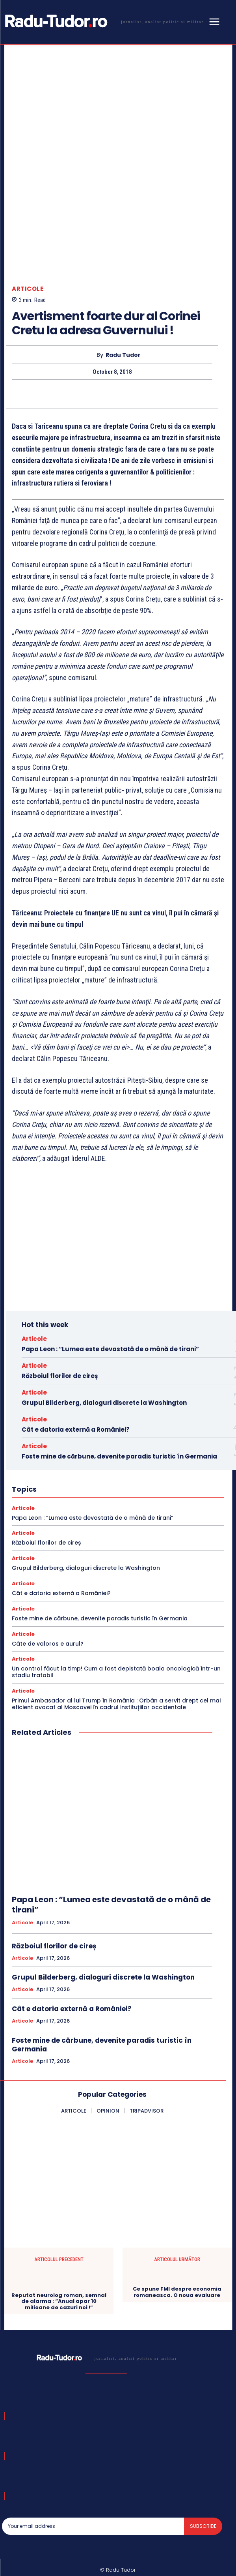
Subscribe (203, 2472)
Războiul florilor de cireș (60, 1322)
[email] (93, 2472)
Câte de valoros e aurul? (48, 1590)
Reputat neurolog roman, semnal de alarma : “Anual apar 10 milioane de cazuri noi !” (58, 2247)
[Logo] (103, 21)
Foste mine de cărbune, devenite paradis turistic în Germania (119, 1403)
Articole (27, 235)
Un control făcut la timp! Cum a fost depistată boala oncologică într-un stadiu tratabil (116, 1618)
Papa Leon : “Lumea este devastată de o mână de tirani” (110, 1295)
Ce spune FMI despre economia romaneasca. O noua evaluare (177, 2238)
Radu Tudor (123, 301)
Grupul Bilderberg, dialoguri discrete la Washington (104, 1349)
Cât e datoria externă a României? (76, 1376)
